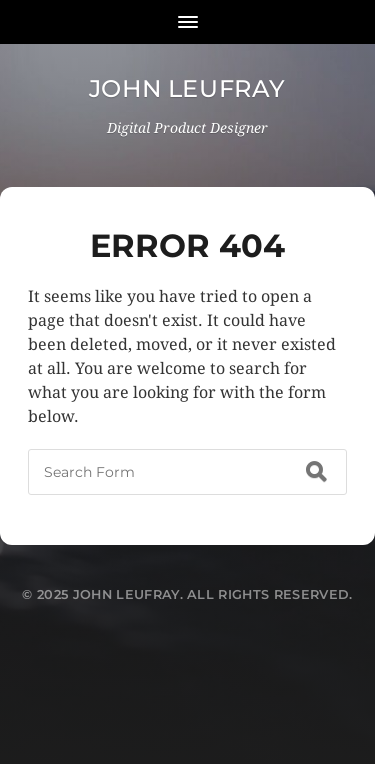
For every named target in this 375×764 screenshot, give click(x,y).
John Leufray (187, 88)
